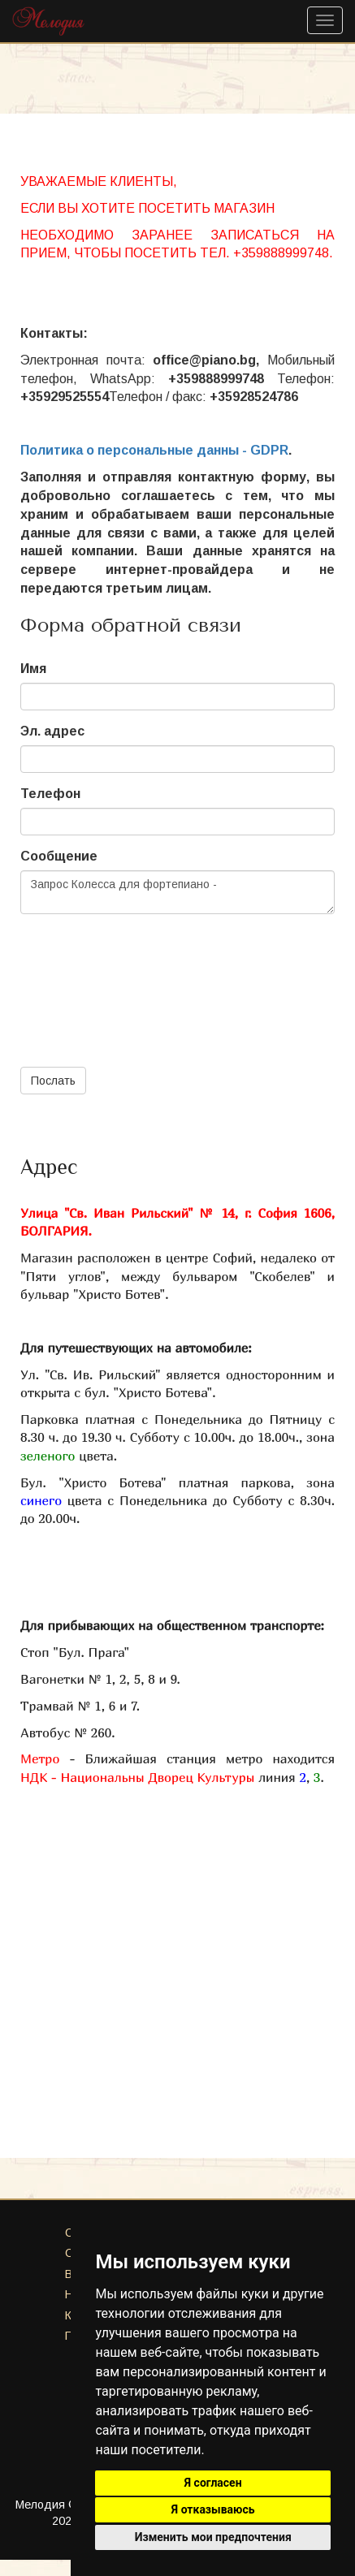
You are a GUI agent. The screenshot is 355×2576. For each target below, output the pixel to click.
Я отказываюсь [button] (213, 2509)
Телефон (50, 793)
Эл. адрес (52, 731)
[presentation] (143, 976)
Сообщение (58, 856)
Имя (33, 668)
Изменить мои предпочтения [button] (213, 2537)
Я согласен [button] (213, 2482)
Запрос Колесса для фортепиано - (177, 892)
